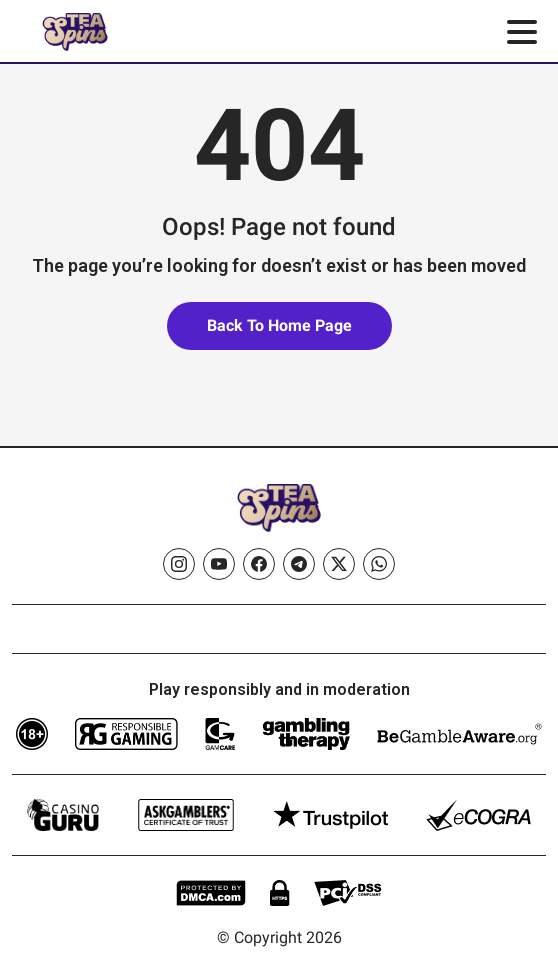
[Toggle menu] (522, 32)
